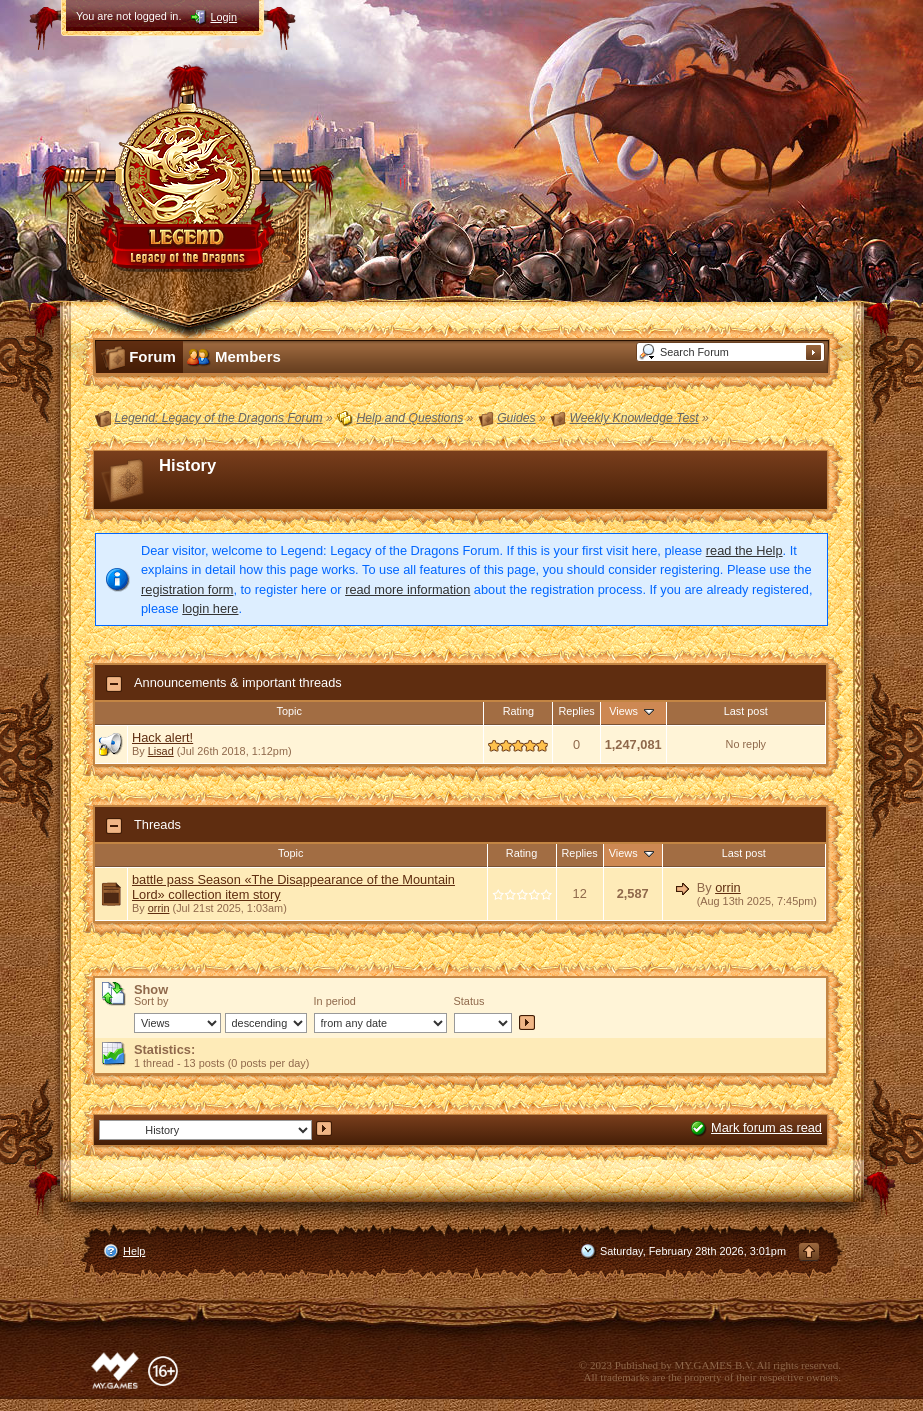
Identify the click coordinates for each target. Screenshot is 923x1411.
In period (335, 1001)
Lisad (161, 751)
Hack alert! (162, 737)
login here (210, 608)
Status (469, 1001)
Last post (746, 711)
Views (633, 711)
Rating (518, 711)
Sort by (151, 1001)
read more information (407, 589)
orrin (159, 908)
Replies (576, 711)
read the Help (744, 550)
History (187, 465)
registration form (187, 589)
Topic (289, 711)
